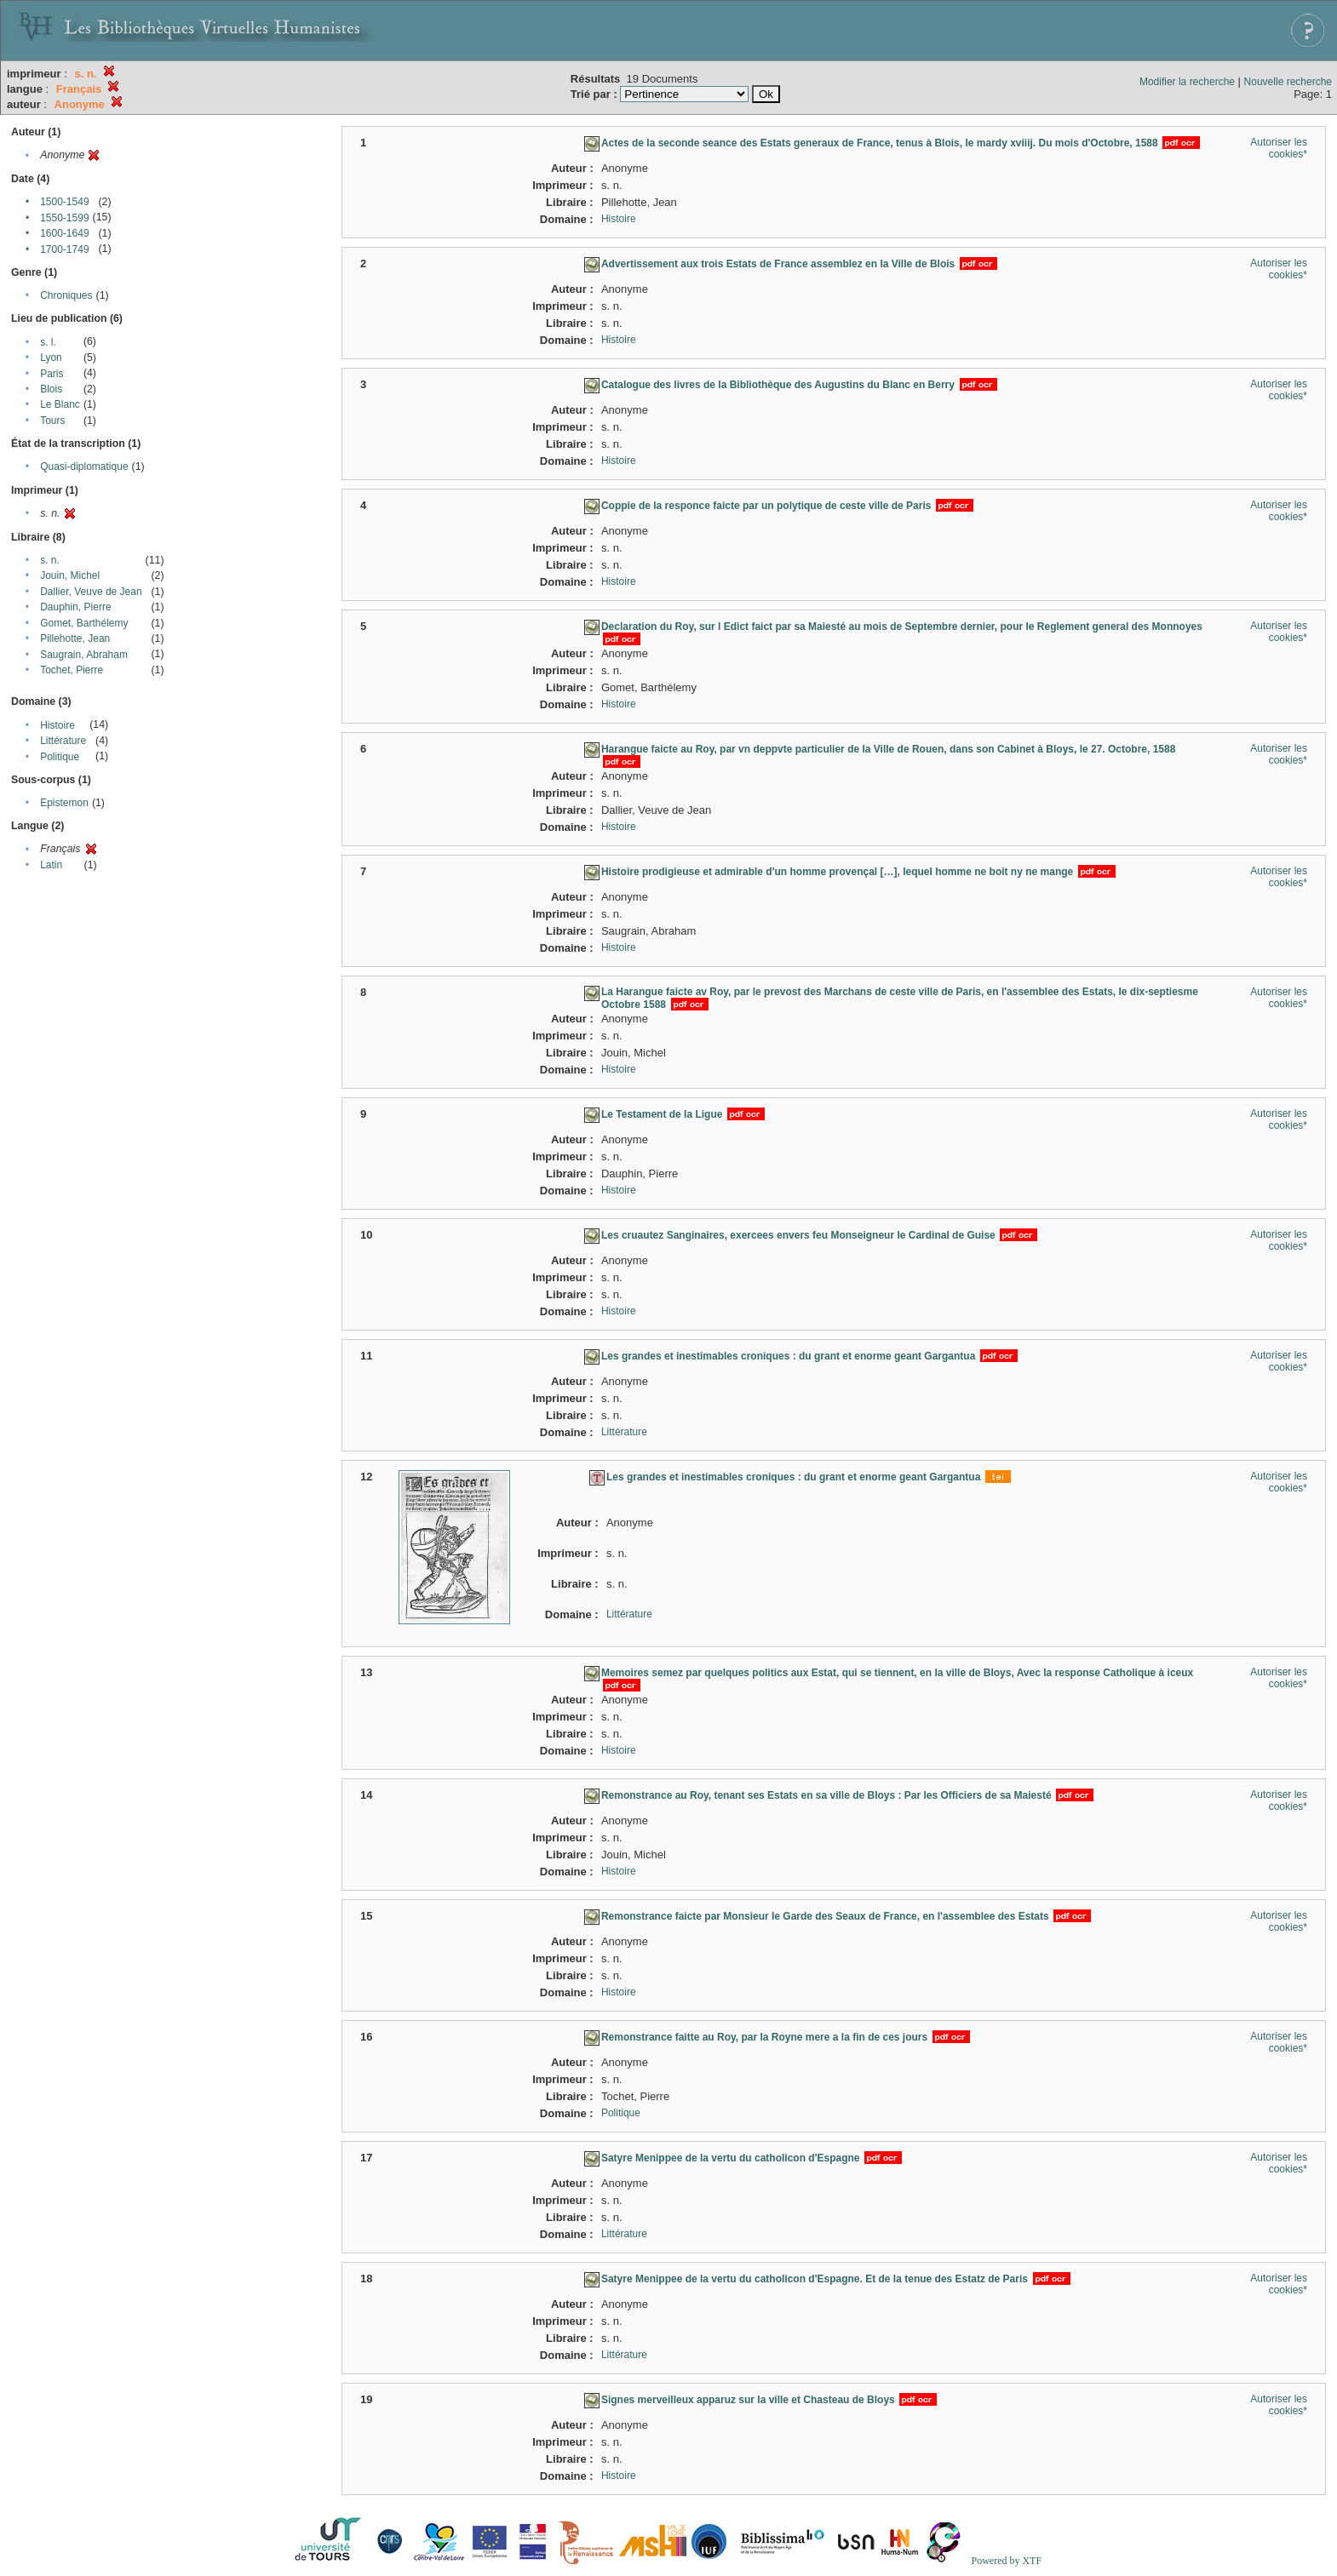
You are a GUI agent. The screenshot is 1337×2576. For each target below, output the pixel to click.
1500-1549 (64, 202)
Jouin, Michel (70, 575)
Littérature (63, 741)
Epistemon (64, 803)
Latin (51, 865)
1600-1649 (64, 233)
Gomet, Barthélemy (84, 623)
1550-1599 (64, 218)
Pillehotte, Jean (75, 638)
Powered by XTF (1006, 2561)
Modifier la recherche (1187, 82)
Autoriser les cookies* (1278, 148)
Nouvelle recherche (1288, 82)
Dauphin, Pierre (75, 607)
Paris (51, 374)
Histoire (57, 725)
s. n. (50, 560)
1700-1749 (64, 249)
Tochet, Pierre (71, 670)
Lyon (51, 358)
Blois (51, 389)
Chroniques (66, 295)
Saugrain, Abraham (84, 655)
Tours (52, 420)
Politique (59, 757)
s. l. (48, 342)
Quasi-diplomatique (84, 466)
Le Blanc (60, 404)
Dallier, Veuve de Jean (90, 592)
